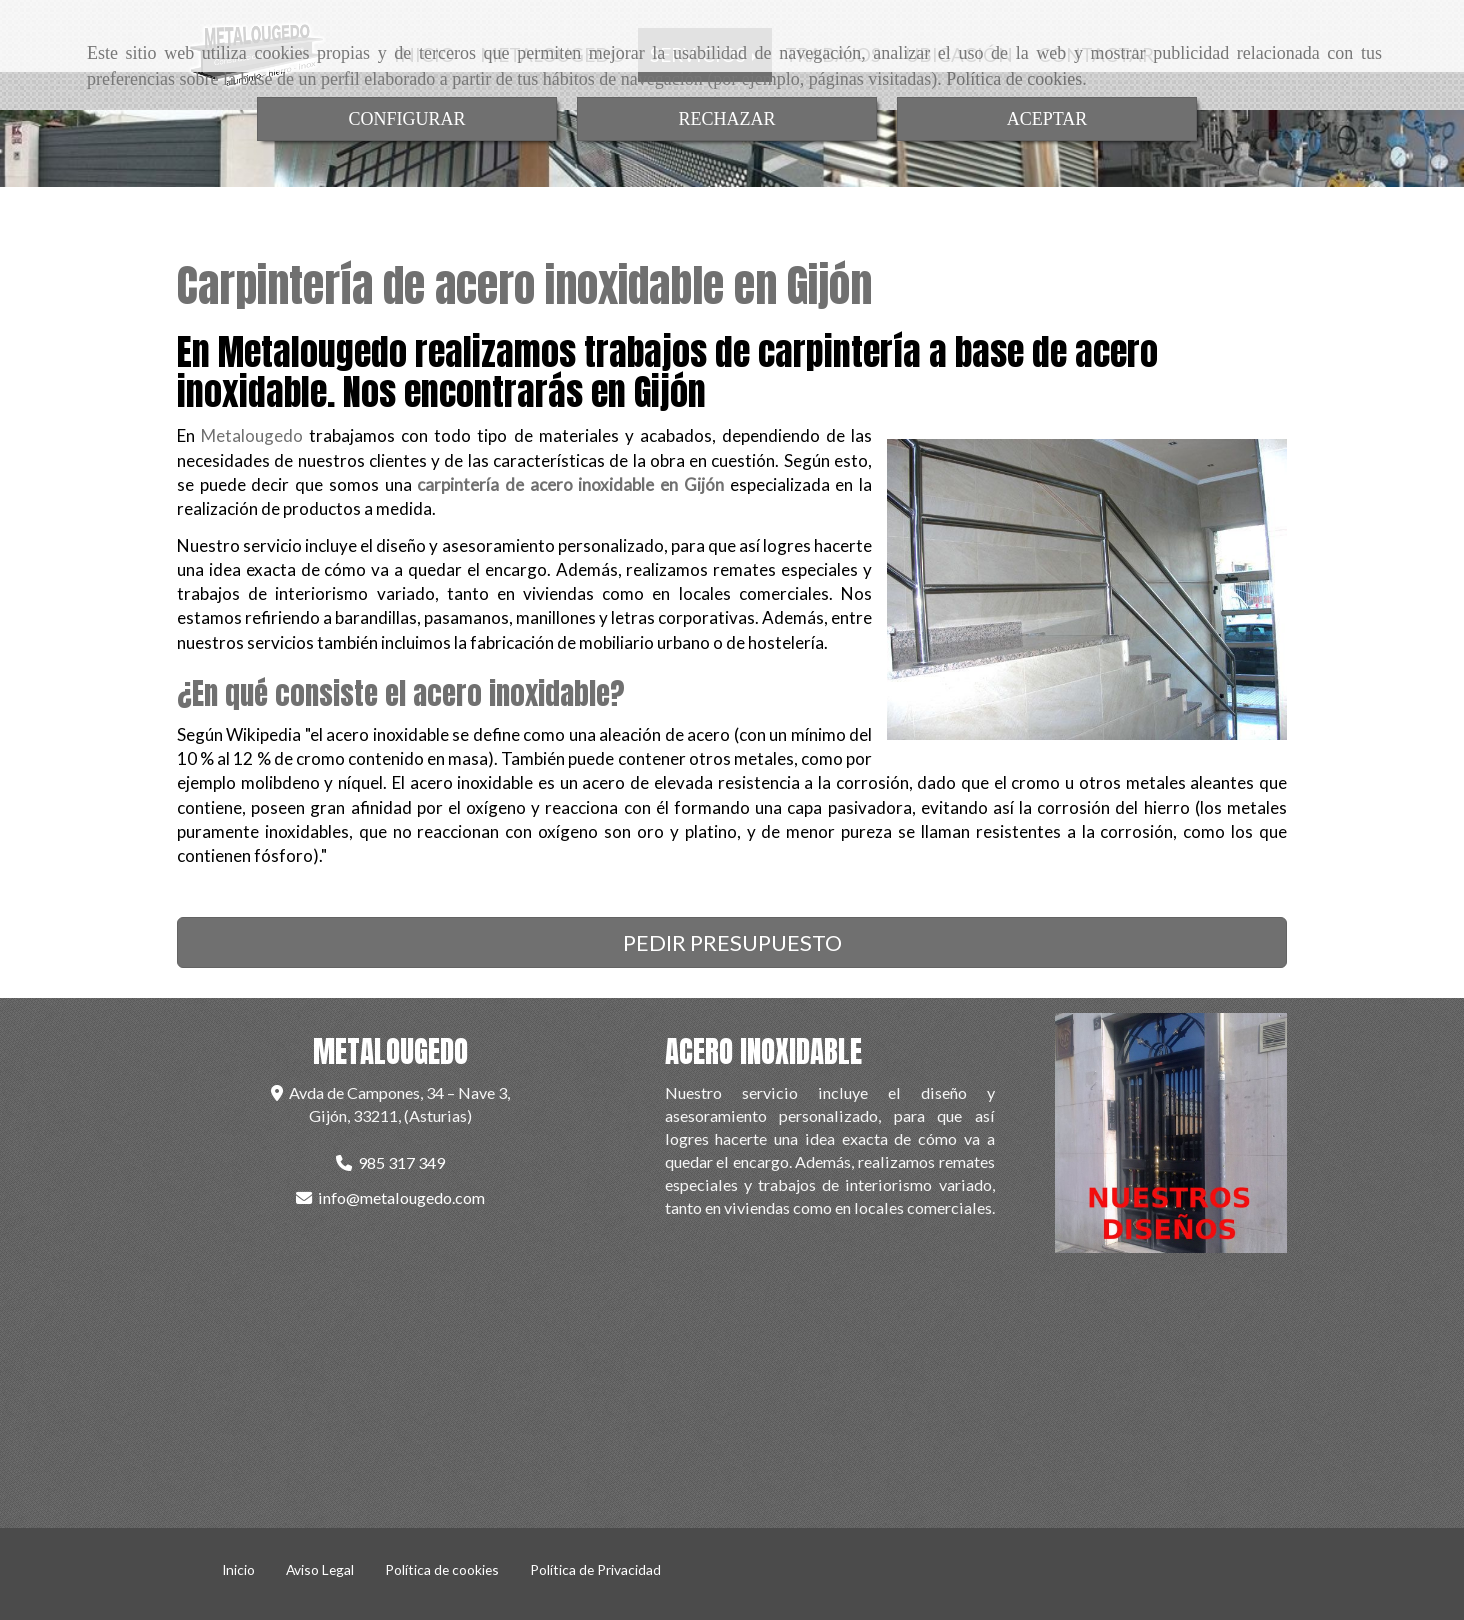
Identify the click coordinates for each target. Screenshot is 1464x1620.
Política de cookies (1014, 79)
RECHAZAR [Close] (726, 119)
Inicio (238, 1569)
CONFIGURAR (406, 119)
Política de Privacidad (595, 1569)
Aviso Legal (320, 1569)
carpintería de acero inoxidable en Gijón (570, 484)
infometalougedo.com (401, 1197)
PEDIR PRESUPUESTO (732, 942)
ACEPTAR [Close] (1047, 119)
